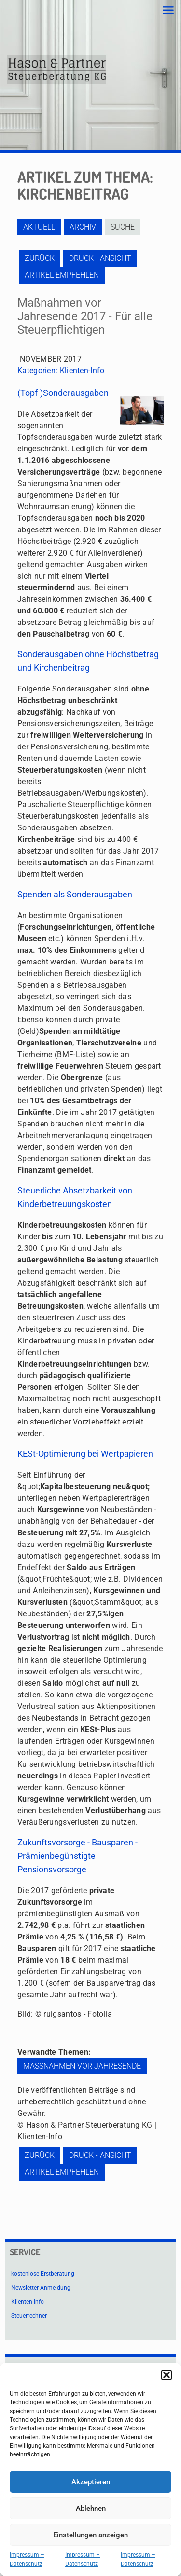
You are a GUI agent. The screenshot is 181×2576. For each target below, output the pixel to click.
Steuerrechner (29, 2315)
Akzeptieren (90, 2482)
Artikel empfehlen (62, 275)
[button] (166, 2375)
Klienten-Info (82, 370)
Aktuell (39, 226)
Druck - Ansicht (100, 258)
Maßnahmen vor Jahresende (82, 2066)
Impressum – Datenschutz (27, 2559)
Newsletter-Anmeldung (40, 2287)
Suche (123, 226)
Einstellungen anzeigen (90, 2535)
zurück (40, 258)
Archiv (83, 226)
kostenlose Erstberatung (42, 2273)
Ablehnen (91, 2508)
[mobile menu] (168, 10)
